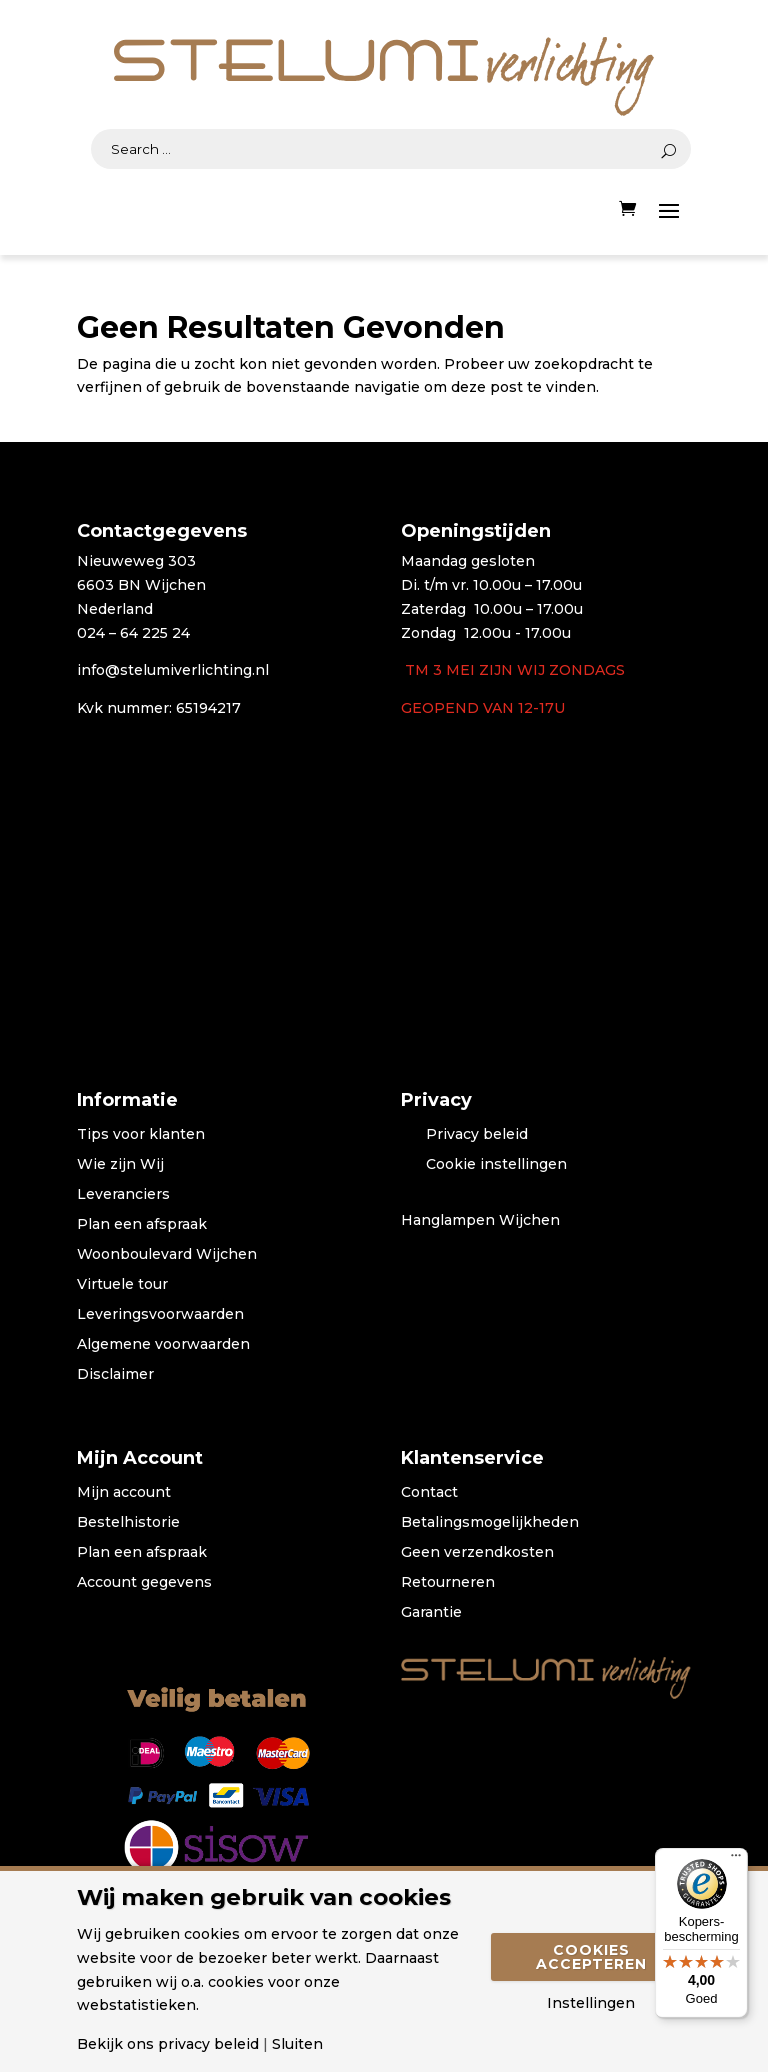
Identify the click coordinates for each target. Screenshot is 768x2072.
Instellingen (591, 2003)
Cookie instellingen (496, 1165)
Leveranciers (123, 1195)
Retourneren (448, 1583)
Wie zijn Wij (120, 1165)
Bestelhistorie (128, 1523)
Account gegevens (144, 1583)
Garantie (431, 1613)
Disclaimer (115, 1375)
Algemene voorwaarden (163, 1345)
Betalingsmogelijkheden (490, 1523)
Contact (429, 1493)
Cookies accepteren (591, 1957)
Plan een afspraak (142, 1225)
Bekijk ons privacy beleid (168, 2044)
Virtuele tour (122, 1285)
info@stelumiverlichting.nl (173, 670)
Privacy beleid (477, 1135)
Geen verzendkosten (477, 1553)
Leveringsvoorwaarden (160, 1315)
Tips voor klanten (141, 1135)
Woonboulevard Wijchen (167, 1255)
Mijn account (124, 1493)
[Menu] (736, 1860)
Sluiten (297, 2044)
